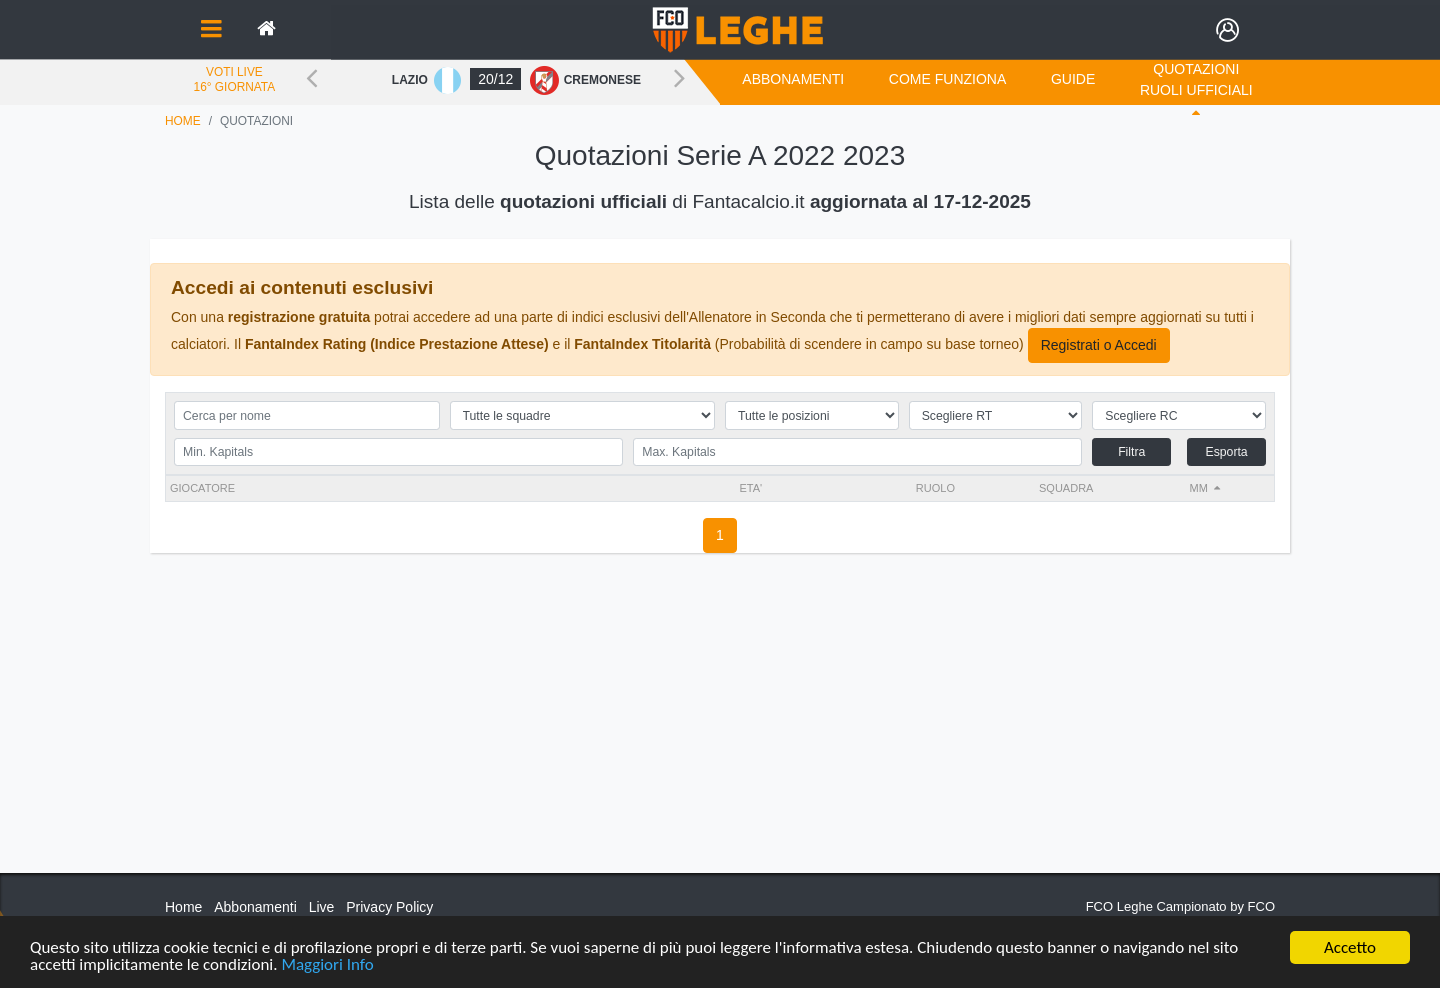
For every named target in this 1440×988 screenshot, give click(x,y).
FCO (1261, 906)
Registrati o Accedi (1099, 345)
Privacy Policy (389, 907)
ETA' (750, 488)
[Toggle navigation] (211, 30)
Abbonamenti (793, 79)
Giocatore (202, 488)
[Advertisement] (720, 733)
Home (183, 121)
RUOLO (935, 488)
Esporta (1226, 452)
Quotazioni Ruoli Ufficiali (1196, 79)
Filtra (1131, 452)
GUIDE (1073, 79)
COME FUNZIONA (947, 79)
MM (1199, 488)
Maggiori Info (327, 965)
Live (322, 907)
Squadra (1066, 488)
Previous (312, 77)
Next (679, 77)
